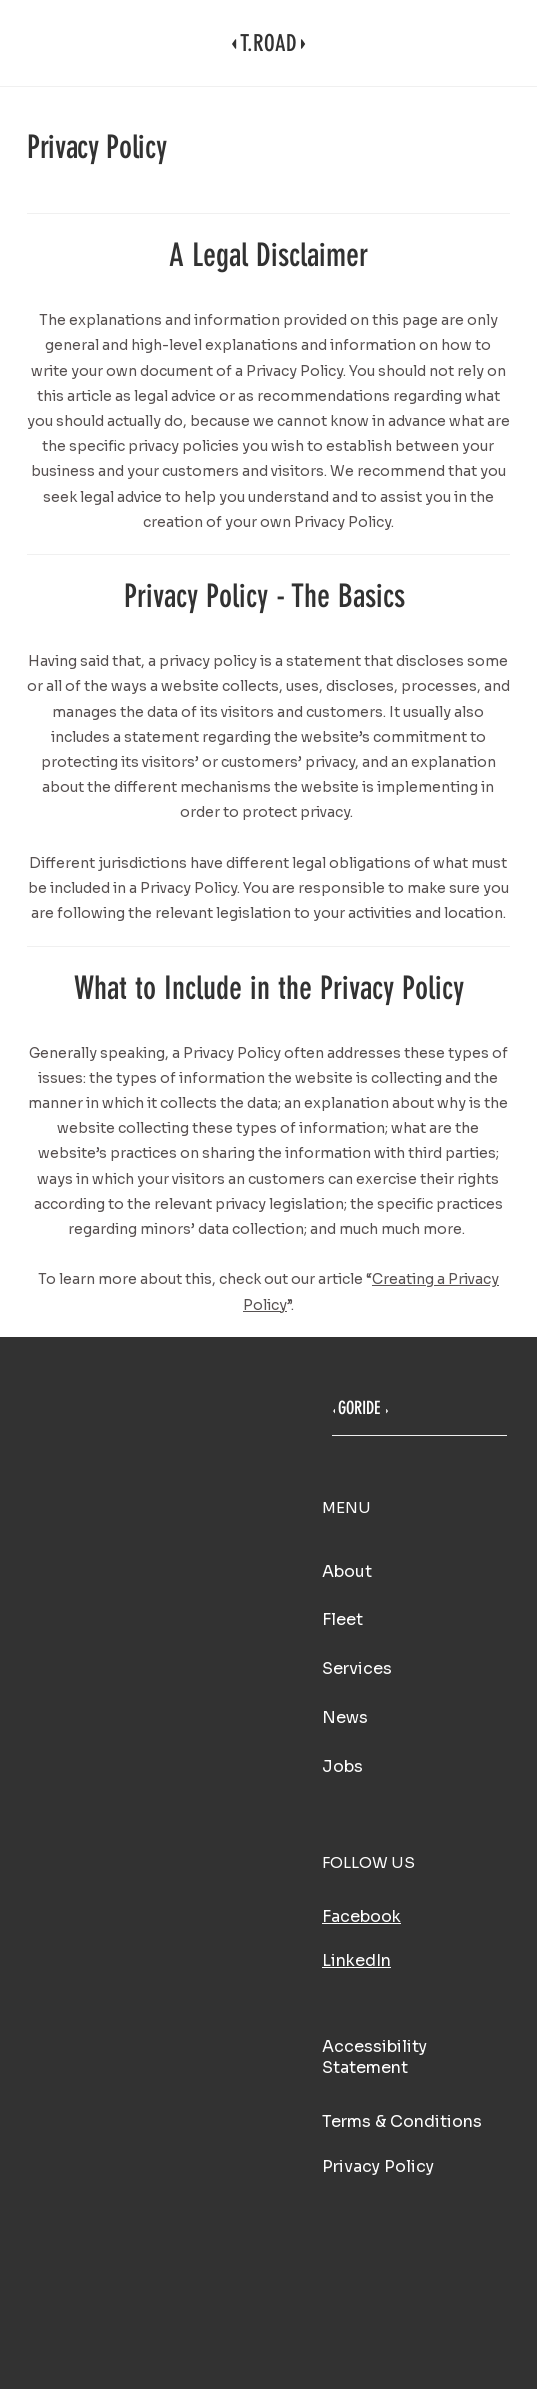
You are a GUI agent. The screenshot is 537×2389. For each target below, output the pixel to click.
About (347, 1571)
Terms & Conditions (402, 2121)
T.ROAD (268, 43)
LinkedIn (356, 1960)
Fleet (342, 1619)
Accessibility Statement (374, 2057)
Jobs (342, 1766)
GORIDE (359, 1408)
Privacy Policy (378, 2166)
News (345, 1717)
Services (357, 1668)
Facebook (361, 1916)
